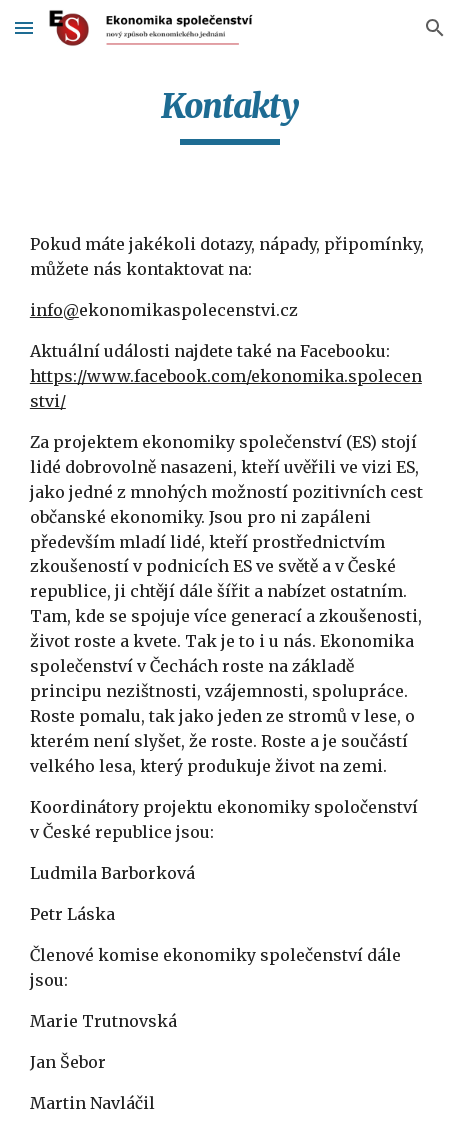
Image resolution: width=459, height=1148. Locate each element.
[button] (24, 27)
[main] (229, 115)
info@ (54, 310)
